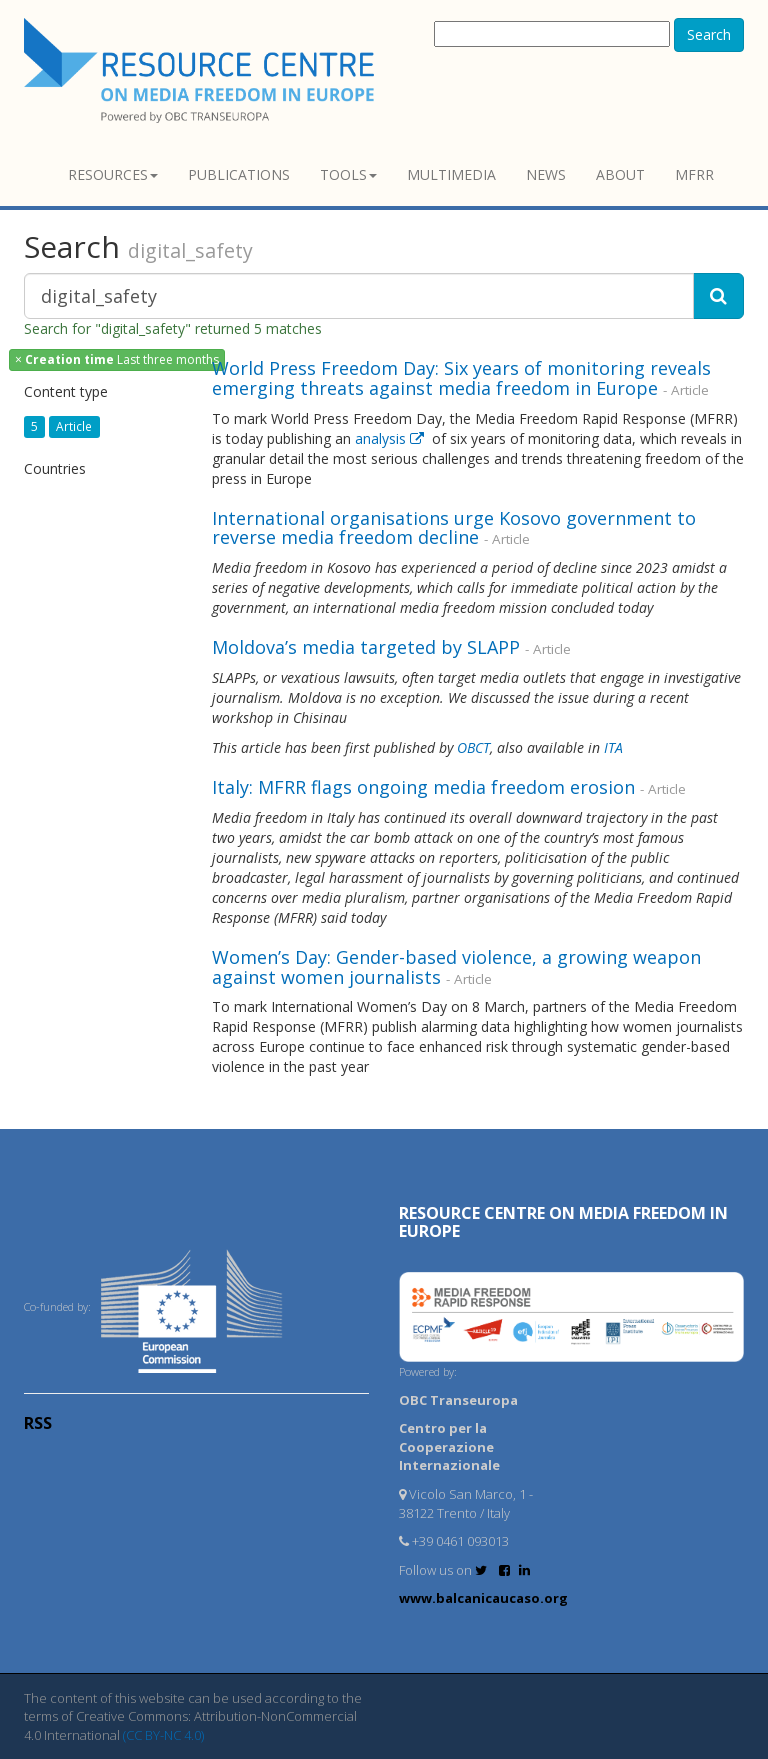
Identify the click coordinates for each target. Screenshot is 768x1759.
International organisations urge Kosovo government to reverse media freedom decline (454, 528)
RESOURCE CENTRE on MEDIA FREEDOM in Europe (563, 1222)
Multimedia (451, 174)
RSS (38, 1423)
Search (709, 34)
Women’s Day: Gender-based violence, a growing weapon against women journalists (456, 967)
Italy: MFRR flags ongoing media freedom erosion (423, 787)
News (546, 174)
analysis (391, 438)
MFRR (694, 174)
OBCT (473, 747)
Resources (113, 174)
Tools (348, 174)
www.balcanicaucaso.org (483, 1598)
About (620, 174)
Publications (239, 174)
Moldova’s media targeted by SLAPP (366, 647)
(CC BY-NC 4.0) (163, 1735)
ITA (613, 747)
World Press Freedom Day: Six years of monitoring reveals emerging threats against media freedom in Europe (461, 378)
